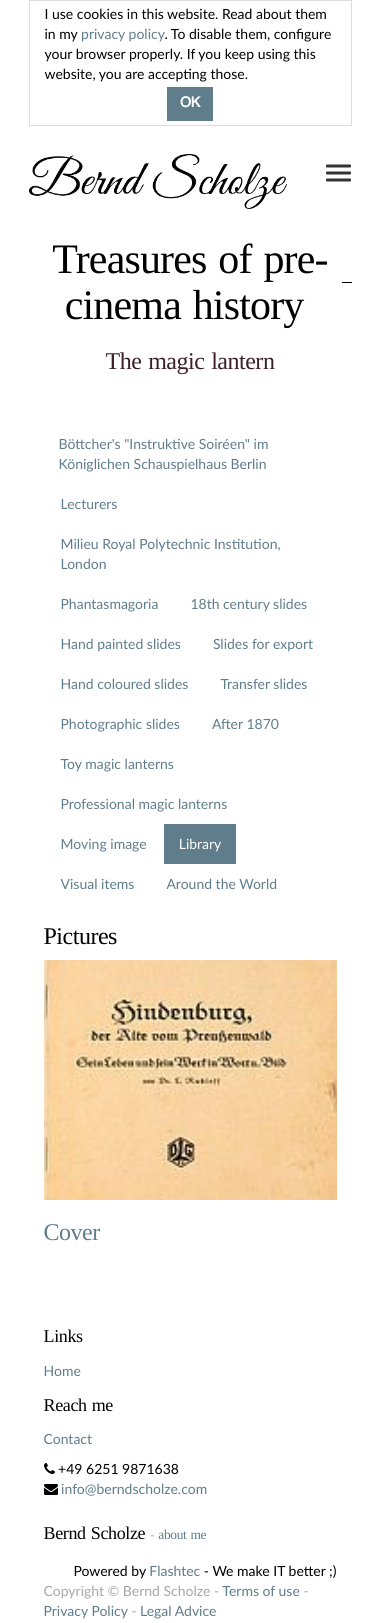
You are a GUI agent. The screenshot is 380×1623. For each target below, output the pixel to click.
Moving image (104, 843)
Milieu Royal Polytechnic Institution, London (171, 553)
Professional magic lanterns (144, 803)
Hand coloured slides (125, 683)
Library (200, 843)
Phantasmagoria (110, 603)
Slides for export (263, 643)
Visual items (98, 883)
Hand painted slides (121, 643)
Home (62, 1370)
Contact (68, 1438)
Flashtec (174, 1570)
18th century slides (248, 603)
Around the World (221, 883)
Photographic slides (120, 723)
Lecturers (89, 503)
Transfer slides (263, 683)
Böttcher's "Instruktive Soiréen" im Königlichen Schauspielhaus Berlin (164, 453)
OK (190, 104)
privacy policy (122, 33)
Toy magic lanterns (117, 763)
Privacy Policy (86, 1610)
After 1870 (245, 723)
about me (182, 1534)
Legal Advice (178, 1610)
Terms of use (260, 1590)
